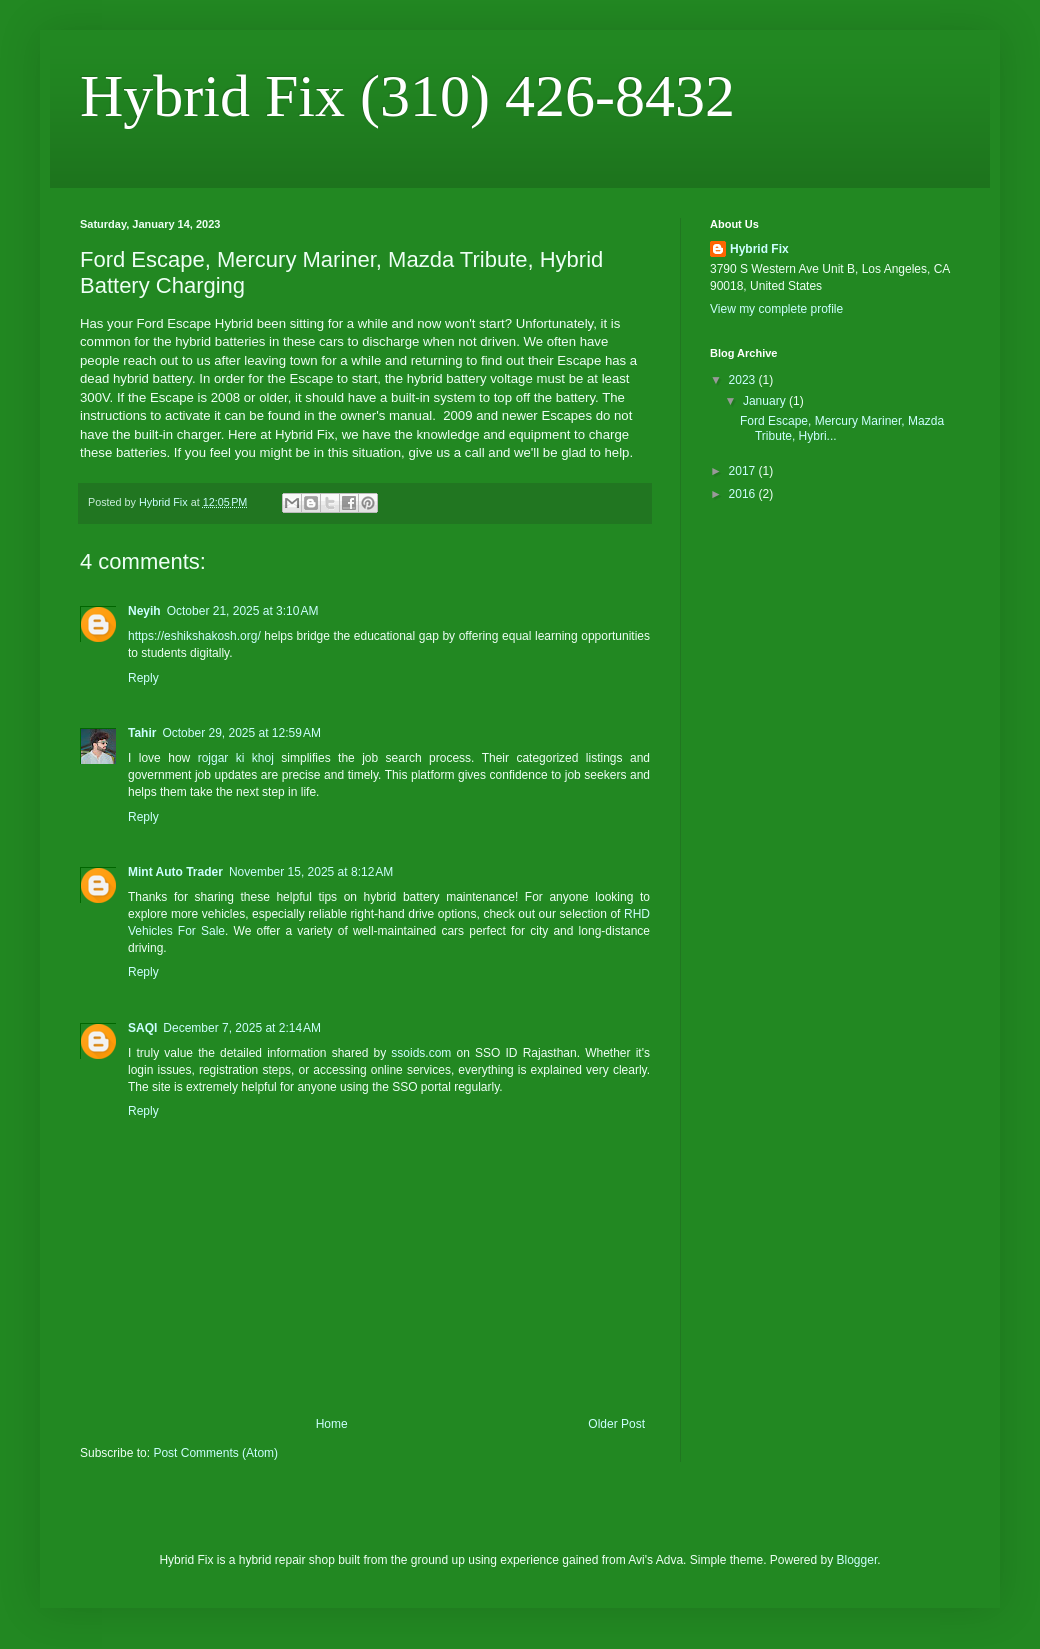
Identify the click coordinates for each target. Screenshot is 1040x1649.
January (766, 401)
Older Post (616, 1424)
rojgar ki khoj (236, 758)
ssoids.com (421, 1053)
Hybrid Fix (759, 249)
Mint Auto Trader (175, 872)
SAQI (142, 1028)
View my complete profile (776, 309)
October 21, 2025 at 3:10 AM (243, 611)
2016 (744, 494)
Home (332, 1424)
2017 (744, 471)
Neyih (144, 611)
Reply (143, 678)
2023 (744, 380)
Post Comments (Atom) (215, 1453)
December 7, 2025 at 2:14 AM (242, 1028)
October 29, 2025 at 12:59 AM (241, 733)
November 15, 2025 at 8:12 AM (311, 872)
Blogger (857, 1560)
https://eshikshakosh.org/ (194, 636)
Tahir (142, 733)
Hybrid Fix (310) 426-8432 (407, 96)
